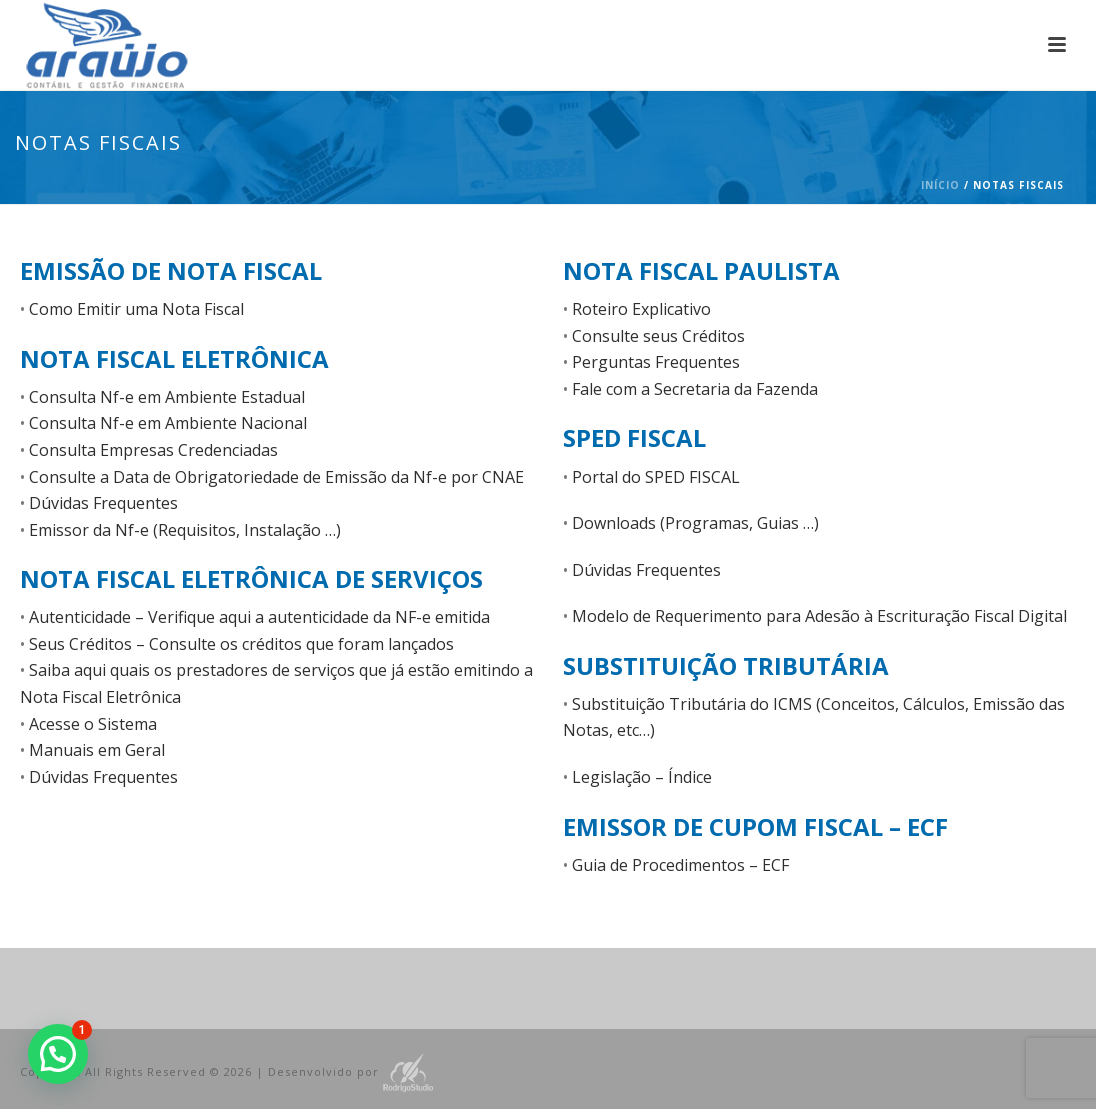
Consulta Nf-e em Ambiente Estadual (167, 397)
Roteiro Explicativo (641, 309)
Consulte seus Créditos (658, 336)
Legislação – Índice (642, 777)
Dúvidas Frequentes (103, 503)
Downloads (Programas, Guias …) (695, 523)
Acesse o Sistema (93, 724)
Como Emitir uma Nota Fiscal (136, 309)
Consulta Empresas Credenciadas (153, 450)
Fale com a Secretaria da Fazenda (695, 389)
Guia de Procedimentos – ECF (680, 865)
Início (940, 185)
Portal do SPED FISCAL (656, 477)
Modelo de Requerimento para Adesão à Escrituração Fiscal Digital (819, 616)
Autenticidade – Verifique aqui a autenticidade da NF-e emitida (259, 617)
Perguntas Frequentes (656, 362)
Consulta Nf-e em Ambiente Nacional (168, 423)
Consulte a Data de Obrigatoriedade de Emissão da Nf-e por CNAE (276, 477)
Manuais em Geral (97, 750)
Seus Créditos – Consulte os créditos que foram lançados (241, 644)
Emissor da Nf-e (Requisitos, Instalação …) (185, 530)
